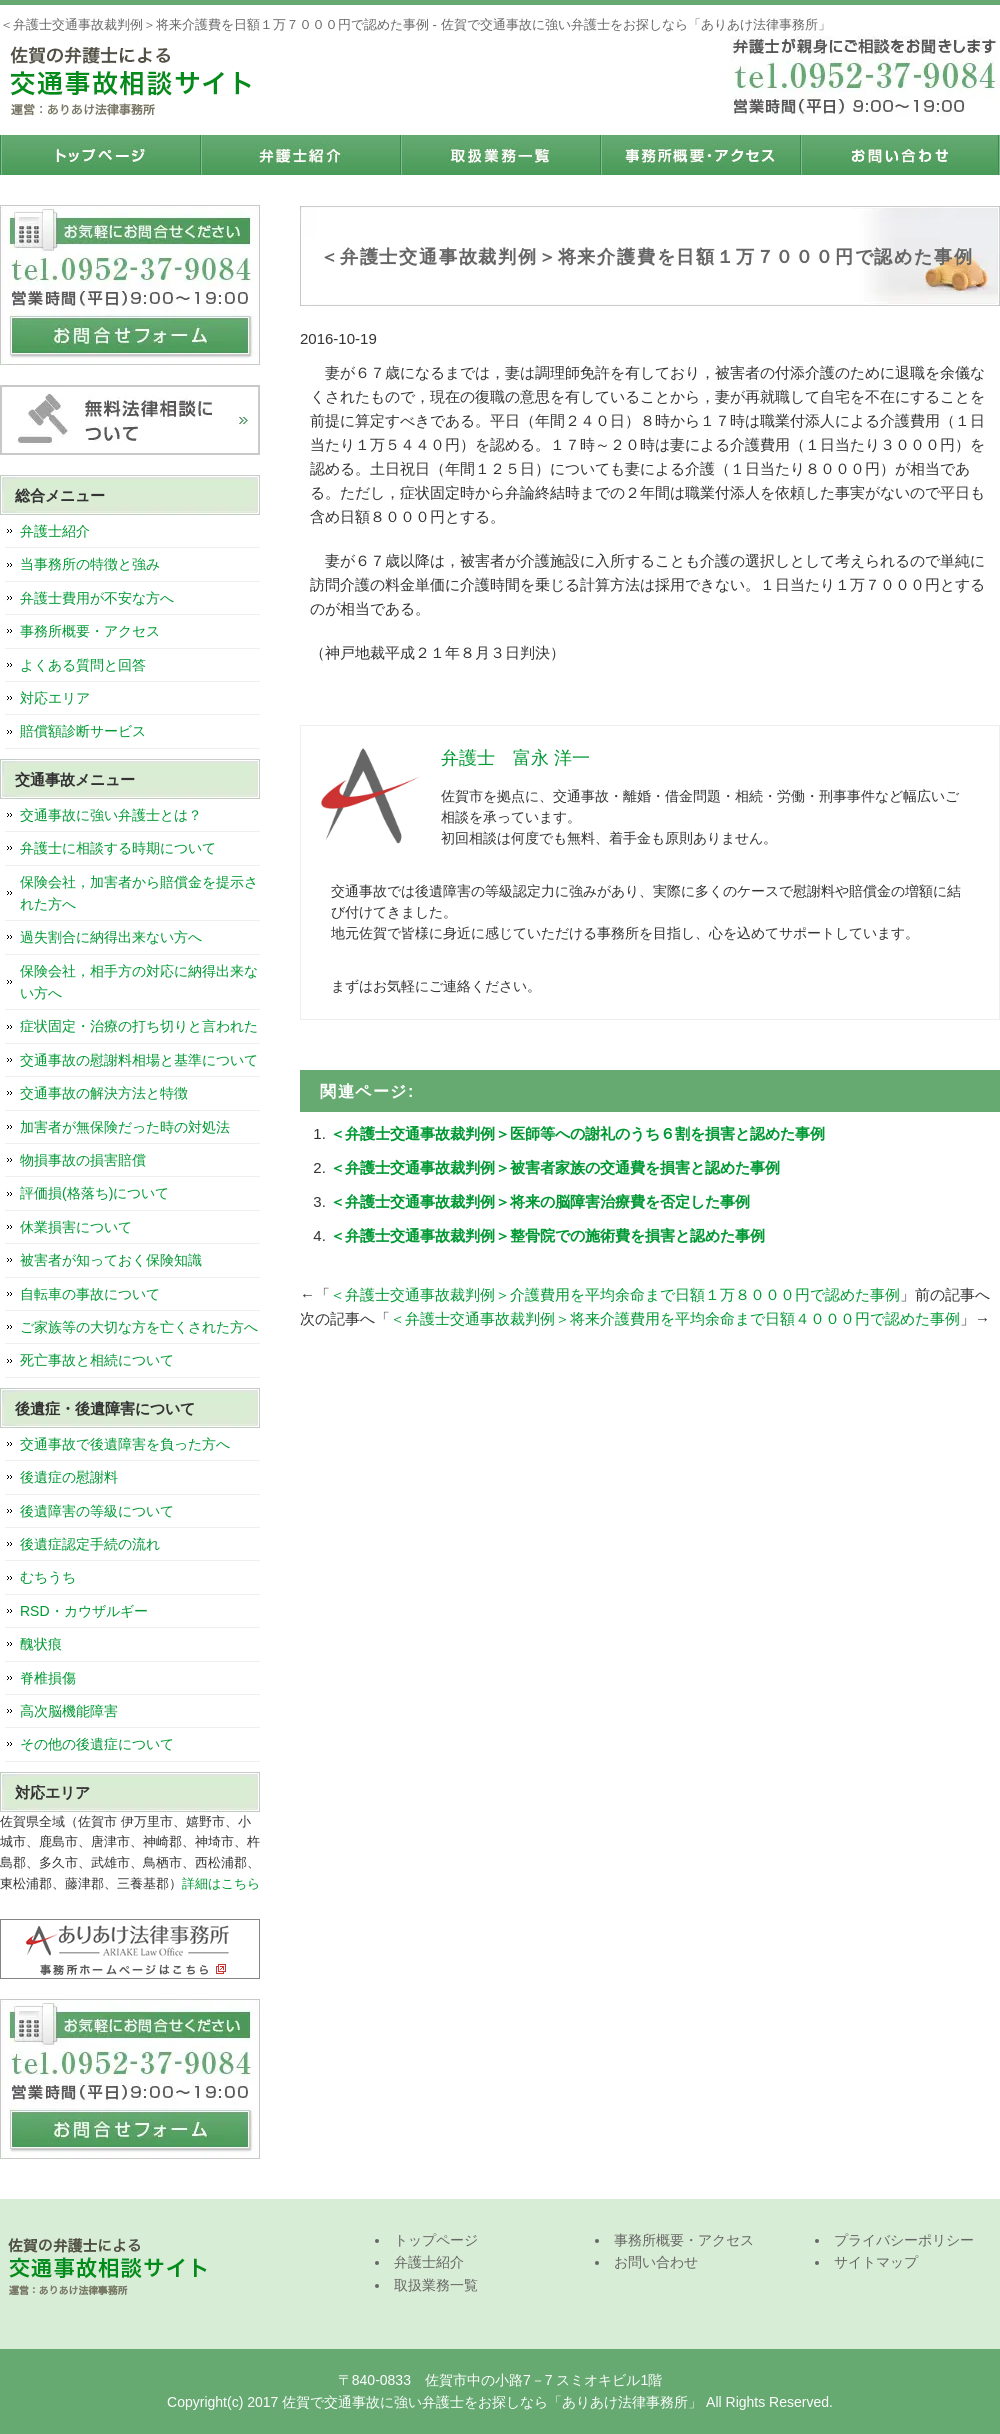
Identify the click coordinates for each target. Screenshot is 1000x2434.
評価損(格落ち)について (94, 1193)
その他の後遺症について (97, 1744)
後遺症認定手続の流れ (90, 1544)
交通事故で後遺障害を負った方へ (125, 1444)
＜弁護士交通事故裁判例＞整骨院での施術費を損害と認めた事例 (547, 1235)
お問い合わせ (900, 155)
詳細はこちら (221, 1883)
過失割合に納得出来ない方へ (111, 937)
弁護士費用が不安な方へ (97, 598)
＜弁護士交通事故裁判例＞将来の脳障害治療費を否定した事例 (540, 1201)
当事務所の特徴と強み (90, 564)
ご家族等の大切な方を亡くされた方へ (139, 1327)
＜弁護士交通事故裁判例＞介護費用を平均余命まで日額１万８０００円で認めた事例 (615, 1294)
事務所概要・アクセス (700, 155)
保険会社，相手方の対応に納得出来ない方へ (139, 982)
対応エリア (55, 698)
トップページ (100, 155)
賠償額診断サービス (83, 731)
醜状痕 (41, 1644)
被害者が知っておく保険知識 (111, 1260)
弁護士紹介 (300, 155)
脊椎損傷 (48, 1678)
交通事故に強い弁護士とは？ (111, 815)
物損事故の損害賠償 (83, 1160)
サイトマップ (876, 2262)
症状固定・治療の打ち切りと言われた (139, 1026)
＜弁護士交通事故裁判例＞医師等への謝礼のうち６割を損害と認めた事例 (577, 1133)
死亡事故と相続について (97, 1360)
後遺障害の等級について (97, 1511)
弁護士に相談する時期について (118, 848)
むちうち (48, 1577)
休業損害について (76, 1227)
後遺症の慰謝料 (69, 1477)
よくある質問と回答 (83, 665)
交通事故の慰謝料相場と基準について (139, 1060)
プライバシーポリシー (904, 2240)
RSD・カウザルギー (84, 1611)
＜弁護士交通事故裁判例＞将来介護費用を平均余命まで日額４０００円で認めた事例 (675, 1318)
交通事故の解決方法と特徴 (104, 1093)
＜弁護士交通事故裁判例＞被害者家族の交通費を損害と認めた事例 (555, 1167)
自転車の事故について (90, 1294)
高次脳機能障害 (69, 1711)
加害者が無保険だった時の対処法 (125, 1127)
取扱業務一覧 (500, 155)
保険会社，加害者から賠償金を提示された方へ (139, 893)
